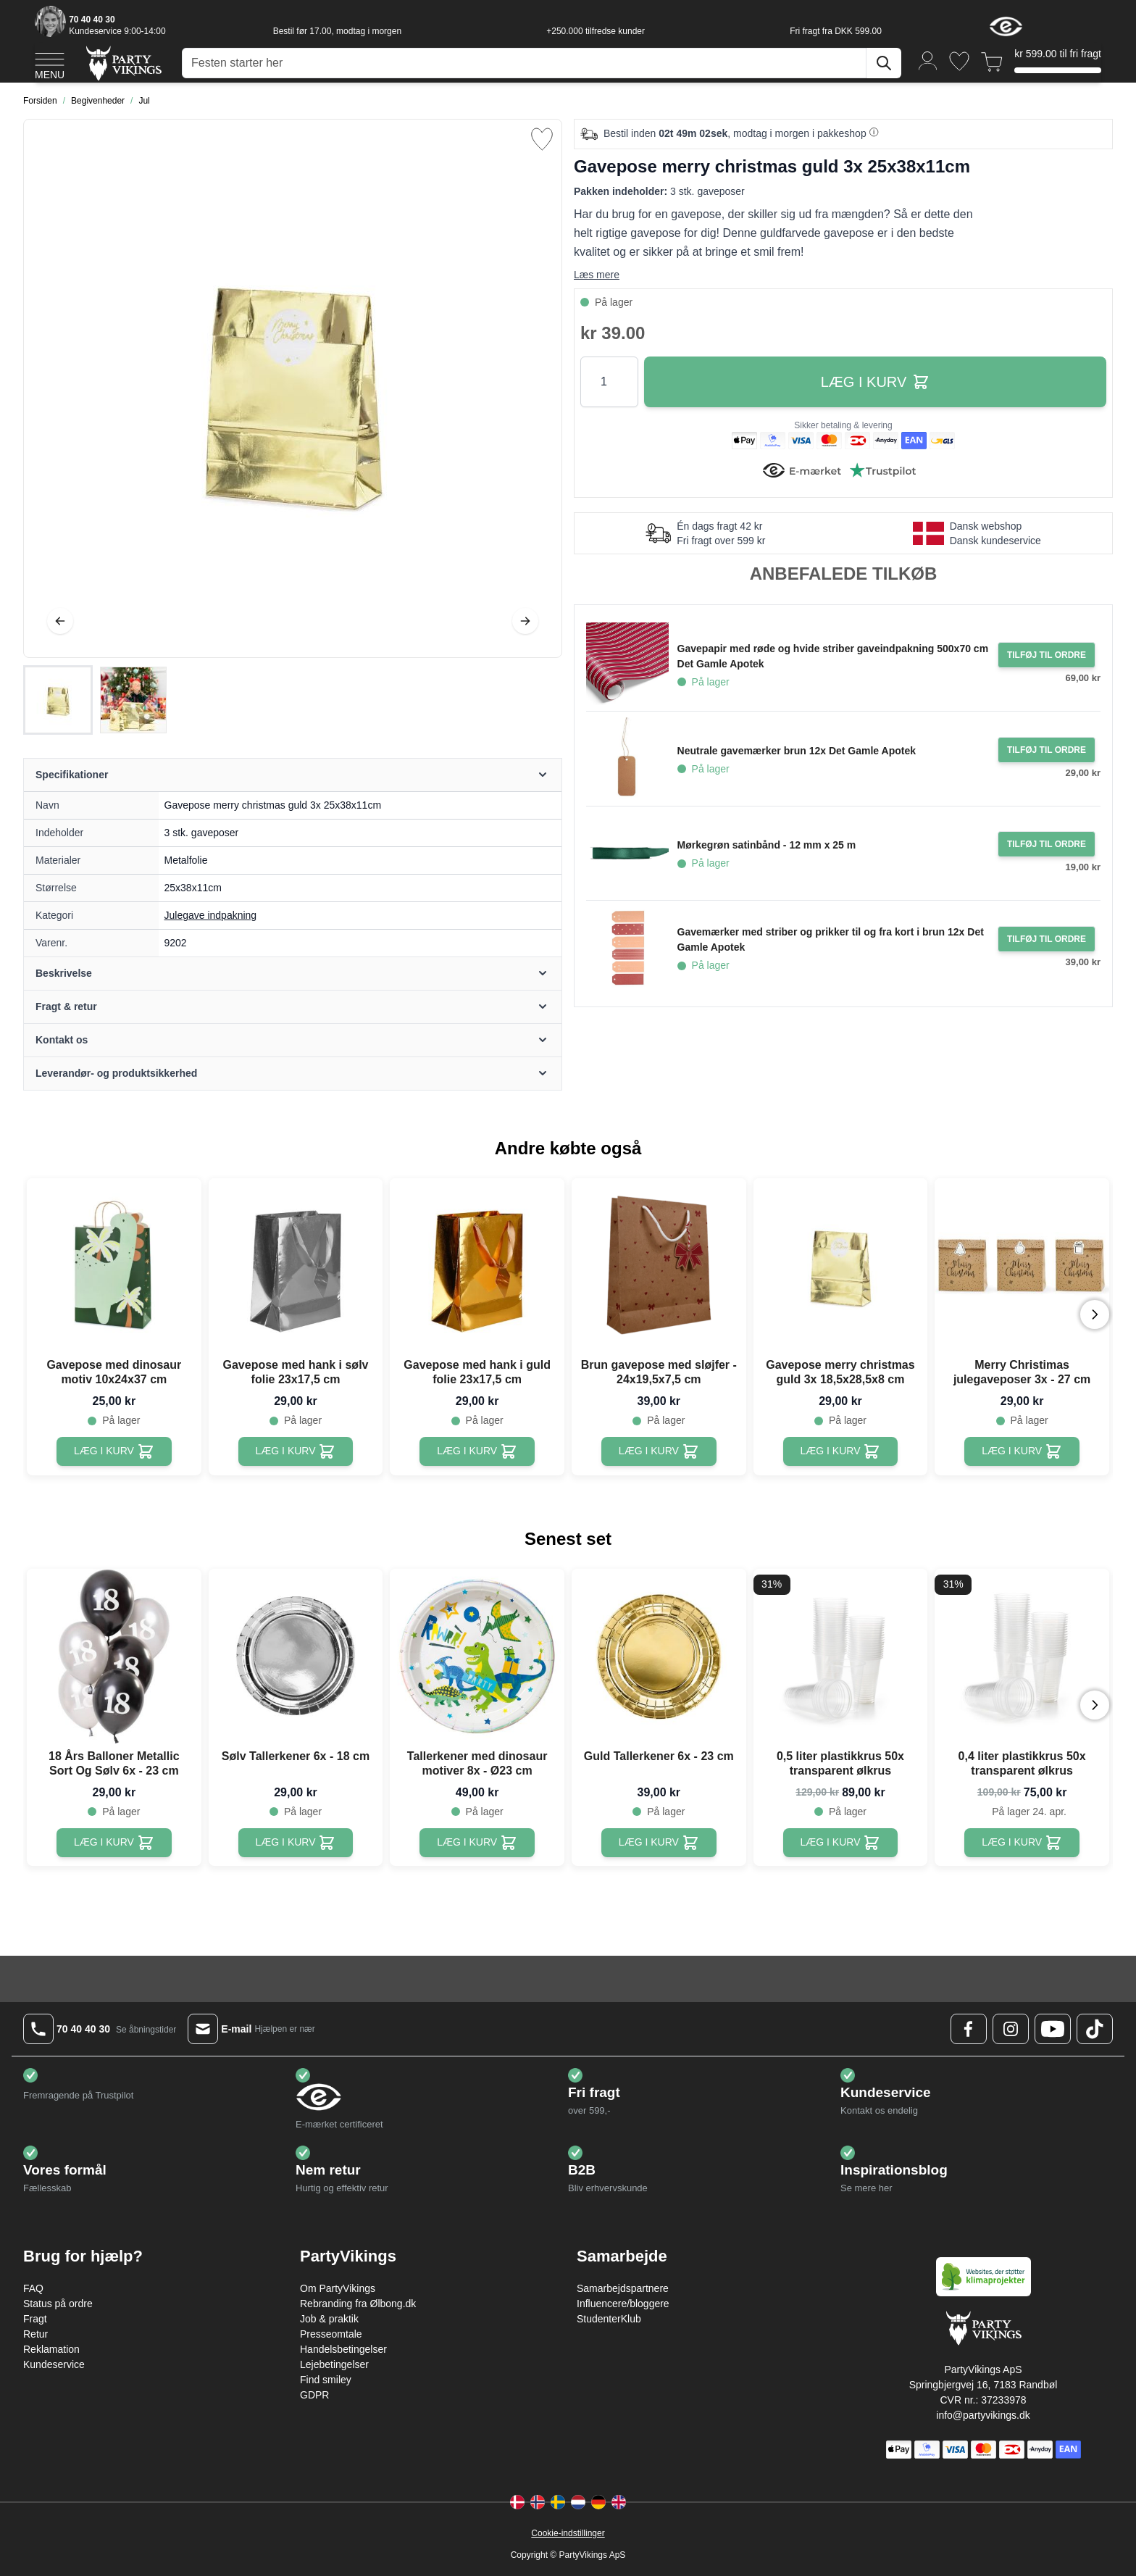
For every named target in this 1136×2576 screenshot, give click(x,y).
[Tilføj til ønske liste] (541, 139)
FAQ (33, 2288)
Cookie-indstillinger (567, 2533)
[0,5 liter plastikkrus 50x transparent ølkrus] (840, 1842)
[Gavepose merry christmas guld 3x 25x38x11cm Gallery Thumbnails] (95, 700)
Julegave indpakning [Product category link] (210, 915)
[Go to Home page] (122, 63)
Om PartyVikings (337, 2288)
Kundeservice (54, 2364)
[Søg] (883, 63)
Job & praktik (329, 2319)
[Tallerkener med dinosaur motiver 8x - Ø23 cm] (477, 1842)
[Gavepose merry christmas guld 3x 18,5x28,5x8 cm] (840, 1451)
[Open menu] (49, 64)
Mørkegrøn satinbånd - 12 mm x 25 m (766, 845)
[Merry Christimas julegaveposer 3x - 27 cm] (1021, 1451)
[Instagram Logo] (1011, 2029)
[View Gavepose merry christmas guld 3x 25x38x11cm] (58, 700)
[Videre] (525, 621)
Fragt (35, 2319)
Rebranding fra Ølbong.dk (358, 2303)
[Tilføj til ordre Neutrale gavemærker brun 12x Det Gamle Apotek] (1046, 750)
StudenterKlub (609, 2319)
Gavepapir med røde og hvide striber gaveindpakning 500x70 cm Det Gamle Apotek (832, 656)
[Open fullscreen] (292, 388)
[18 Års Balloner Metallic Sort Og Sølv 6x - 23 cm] (114, 1842)
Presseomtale (331, 2334)
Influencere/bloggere (623, 2303)
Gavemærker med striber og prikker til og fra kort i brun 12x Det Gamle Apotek (830, 939)
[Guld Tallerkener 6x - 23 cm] (659, 1842)
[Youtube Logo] (1053, 2029)
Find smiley (325, 2379)
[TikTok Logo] (1095, 2029)
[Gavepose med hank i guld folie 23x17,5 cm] (477, 1451)
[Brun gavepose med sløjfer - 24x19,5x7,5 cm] (659, 1451)
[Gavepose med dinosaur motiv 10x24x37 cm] (114, 1451)
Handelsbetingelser (343, 2349)
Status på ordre (58, 2303)
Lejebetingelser (334, 2364)
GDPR (314, 2395)
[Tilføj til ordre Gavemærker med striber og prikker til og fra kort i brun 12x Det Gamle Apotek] (1046, 939)
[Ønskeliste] (959, 61)
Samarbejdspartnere (623, 2288)
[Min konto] (928, 60)
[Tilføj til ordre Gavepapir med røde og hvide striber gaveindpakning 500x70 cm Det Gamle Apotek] (1046, 655)
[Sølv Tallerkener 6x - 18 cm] (296, 1842)
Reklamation (51, 2349)
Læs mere (596, 274)
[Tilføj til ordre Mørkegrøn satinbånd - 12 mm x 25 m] (1046, 844)
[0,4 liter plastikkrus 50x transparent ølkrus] (1021, 1842)
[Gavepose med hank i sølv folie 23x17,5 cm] (296, 1451)
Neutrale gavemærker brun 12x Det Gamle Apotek (796, 750)
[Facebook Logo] (969, 2029)
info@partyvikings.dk (983, 2415)
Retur (35, 2334)
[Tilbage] (60, 621)
